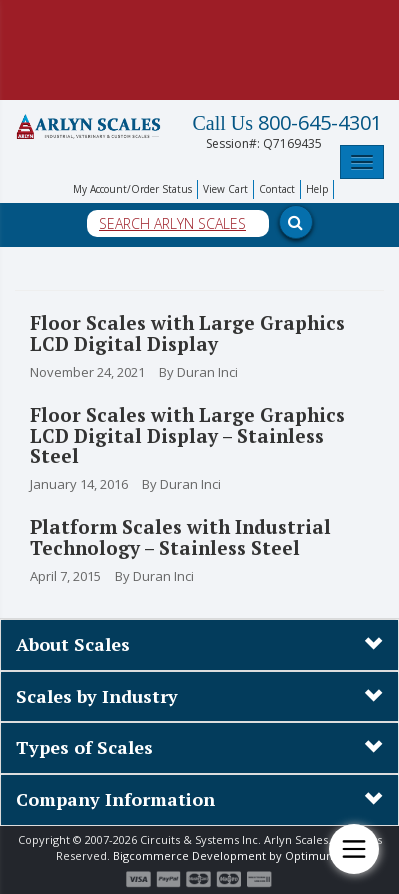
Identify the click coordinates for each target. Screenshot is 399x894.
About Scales (73, 644)
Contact (277, 189)
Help (317, 189)
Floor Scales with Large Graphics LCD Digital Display (187, 333)
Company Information (115, 799)
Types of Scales (84, 747)
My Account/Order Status (132, 189)
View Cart (225, 189)
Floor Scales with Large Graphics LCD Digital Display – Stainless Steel (187, 435)
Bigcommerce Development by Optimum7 (228, 855)
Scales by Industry (97, 696)
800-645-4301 (287, 123)
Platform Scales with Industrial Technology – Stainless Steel (180, 537)
